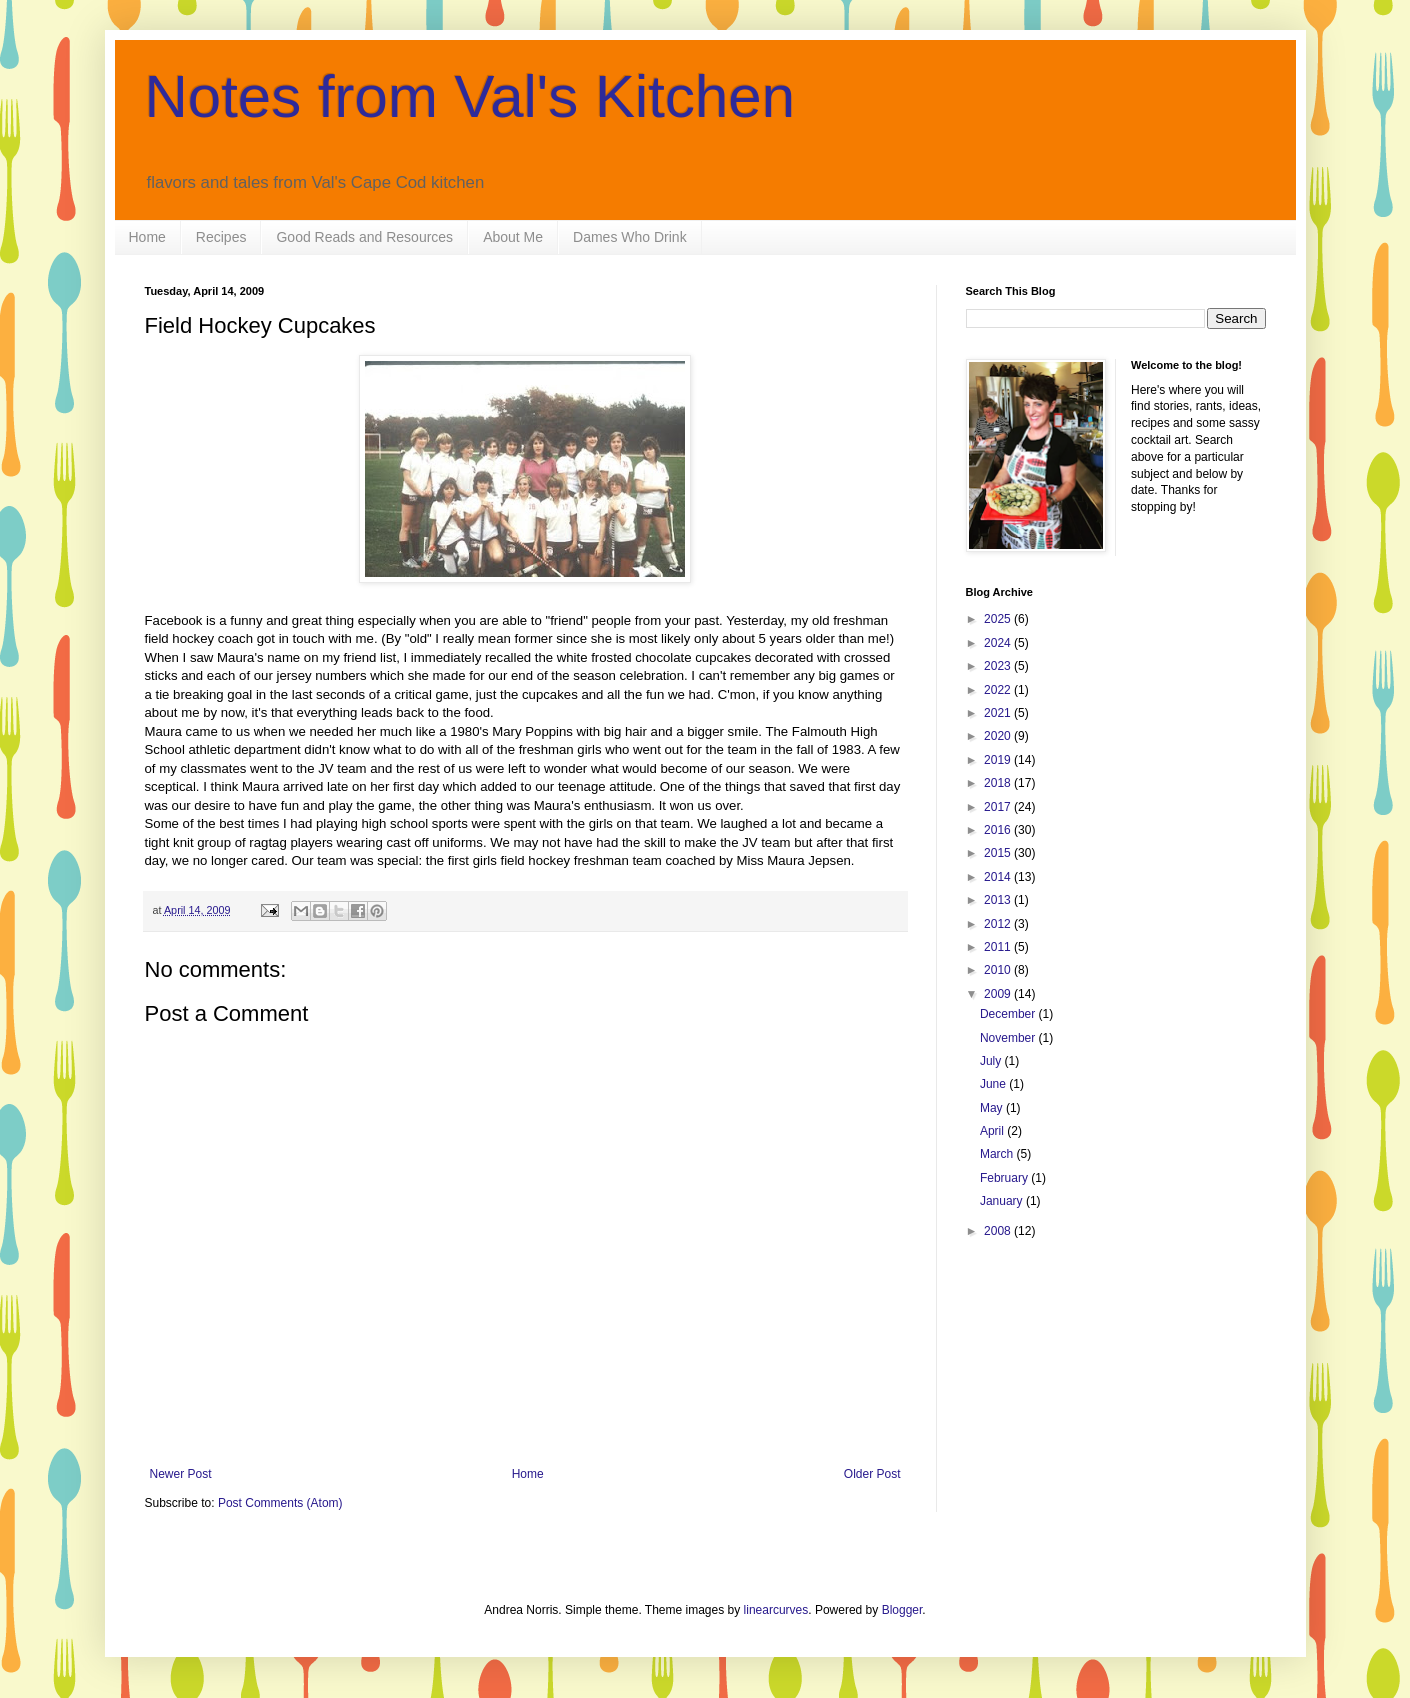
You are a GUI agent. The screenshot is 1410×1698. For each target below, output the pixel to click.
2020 (999, 736)
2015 (999, 853)
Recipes (221, 237)
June (994, 1084)
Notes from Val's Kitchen (470, 96)
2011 (999, 947)
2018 (999, 783)
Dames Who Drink (630, 237)
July (992, 1061)
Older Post (872, 1474)
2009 (999, 994)
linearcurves (776, 1610)
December (1009, 1014)
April (993, 1131)
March (998, 1154)
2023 (999, 666)
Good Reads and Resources (364, 237)
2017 (999, 807)
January (1003, 1201)
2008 (999, 1231)
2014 (999, 877)
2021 (999, 713)
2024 (999, 643)
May (993, 1108)
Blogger (902, 1610)
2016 (999, 830)
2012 (999, 924)
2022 (999, 690)
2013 (999, 900)
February (1005, 1178)
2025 (999, 619)
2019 (999, 760)
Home (147, 237)
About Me (513, 237)
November (1009, 1038)
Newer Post (181, 1474)
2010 (999, 970)
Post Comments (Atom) (280, 1503)
